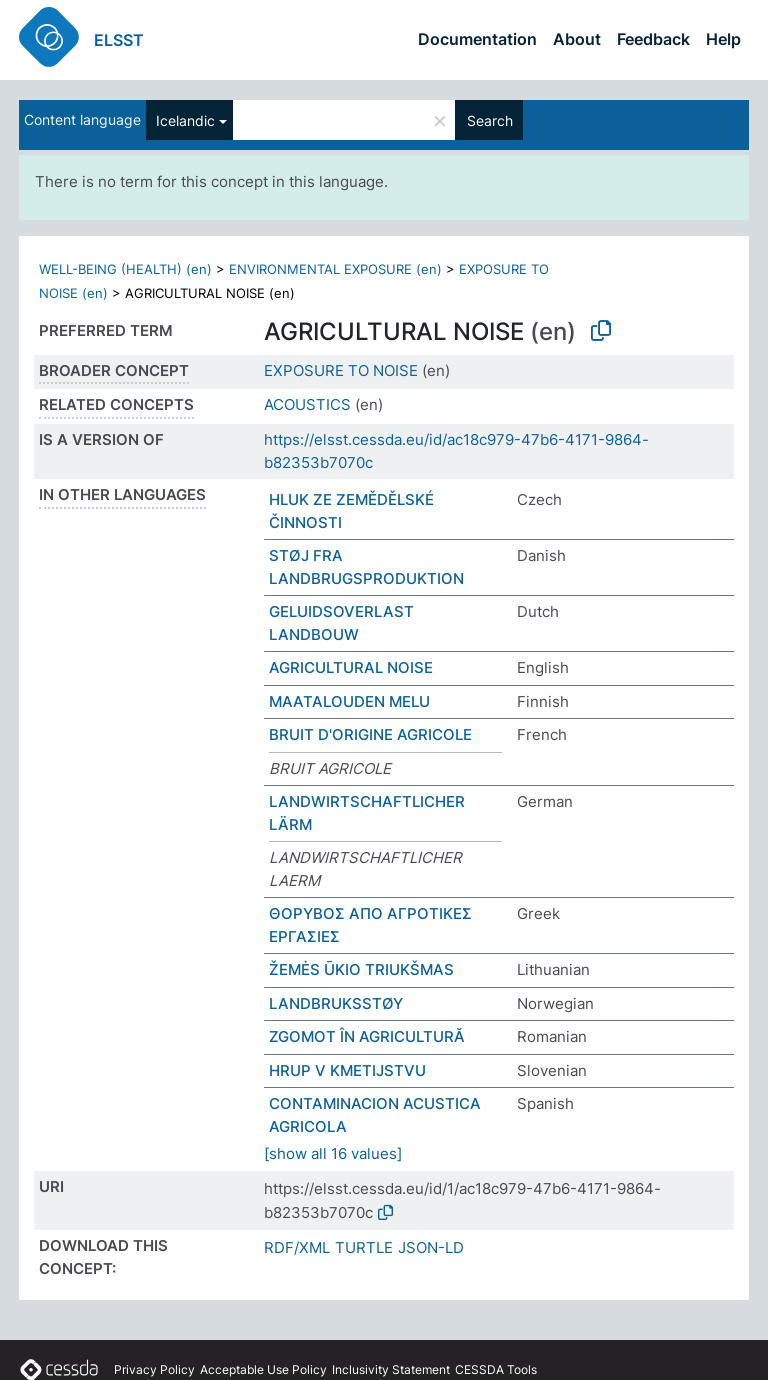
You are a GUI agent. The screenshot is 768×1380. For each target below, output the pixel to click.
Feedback (653, 39)
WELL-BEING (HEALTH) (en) (125, 269)
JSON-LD (431, 1247)
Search (490, 120)
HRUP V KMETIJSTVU (347, 1070)
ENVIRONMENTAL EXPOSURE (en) (335, 269)
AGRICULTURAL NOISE (351, 667)
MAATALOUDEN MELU (349, 701)
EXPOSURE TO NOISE (341, 370)
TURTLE (364, 1247)
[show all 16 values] (333, 1153)
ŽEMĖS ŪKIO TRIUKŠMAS (361, 969)
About (577, 39)
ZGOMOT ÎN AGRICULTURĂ (367, 1036)
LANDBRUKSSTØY (336, 1003)
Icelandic (185, 120)
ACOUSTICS (307, 404)
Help (723, 39)
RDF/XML (297, 1247)
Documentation (477, 39)
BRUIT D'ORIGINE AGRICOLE (370, 734)
